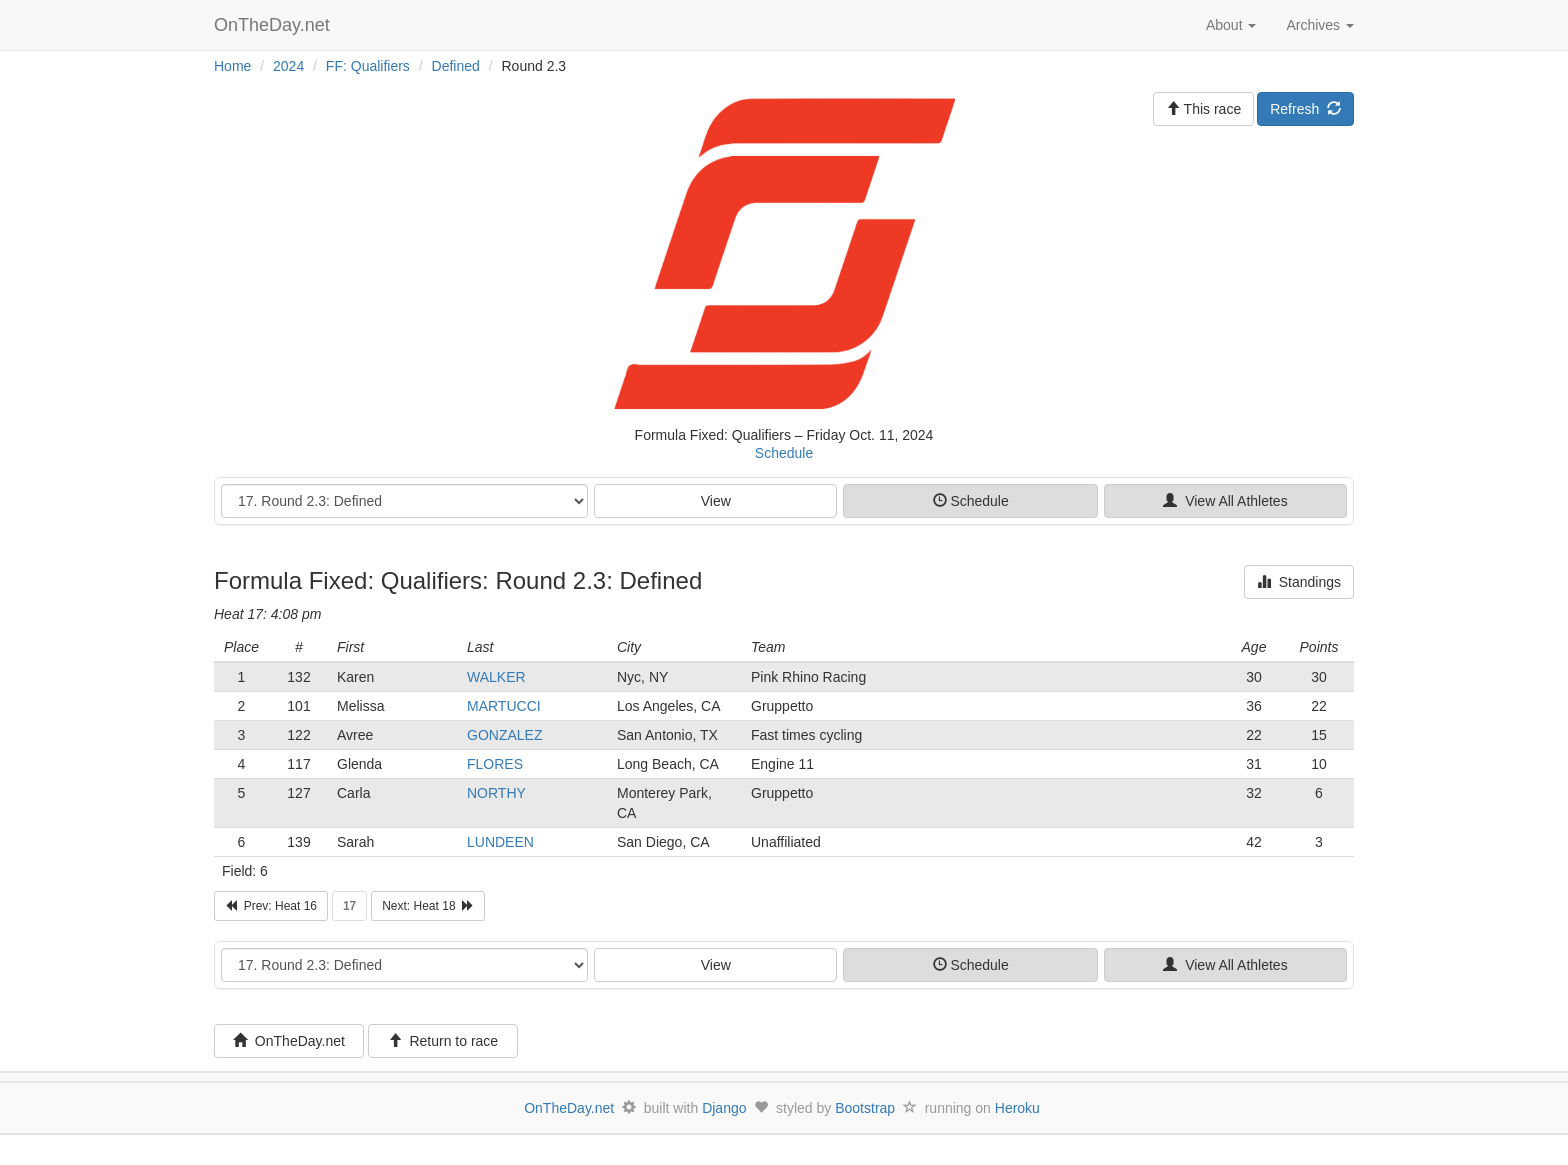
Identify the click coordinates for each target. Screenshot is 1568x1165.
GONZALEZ (504, 735)
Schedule (784, 453)
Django (724, 1108)
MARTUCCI (504, 706)
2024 (288, 66)
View (716, 501)
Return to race (443, 1041)
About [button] (1231, 25)
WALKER (496, 677)
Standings (1299, 582)
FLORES (495, 764)
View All (1225, 501)
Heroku (1017, 1108)
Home (232, 66)
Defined (456, 66)
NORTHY (496, 793)
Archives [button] (1320, 25)
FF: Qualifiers (368, 66)
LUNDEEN (500, 842)
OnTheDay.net (274, 25)
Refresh (1305, 109)
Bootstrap (865, 1108)
